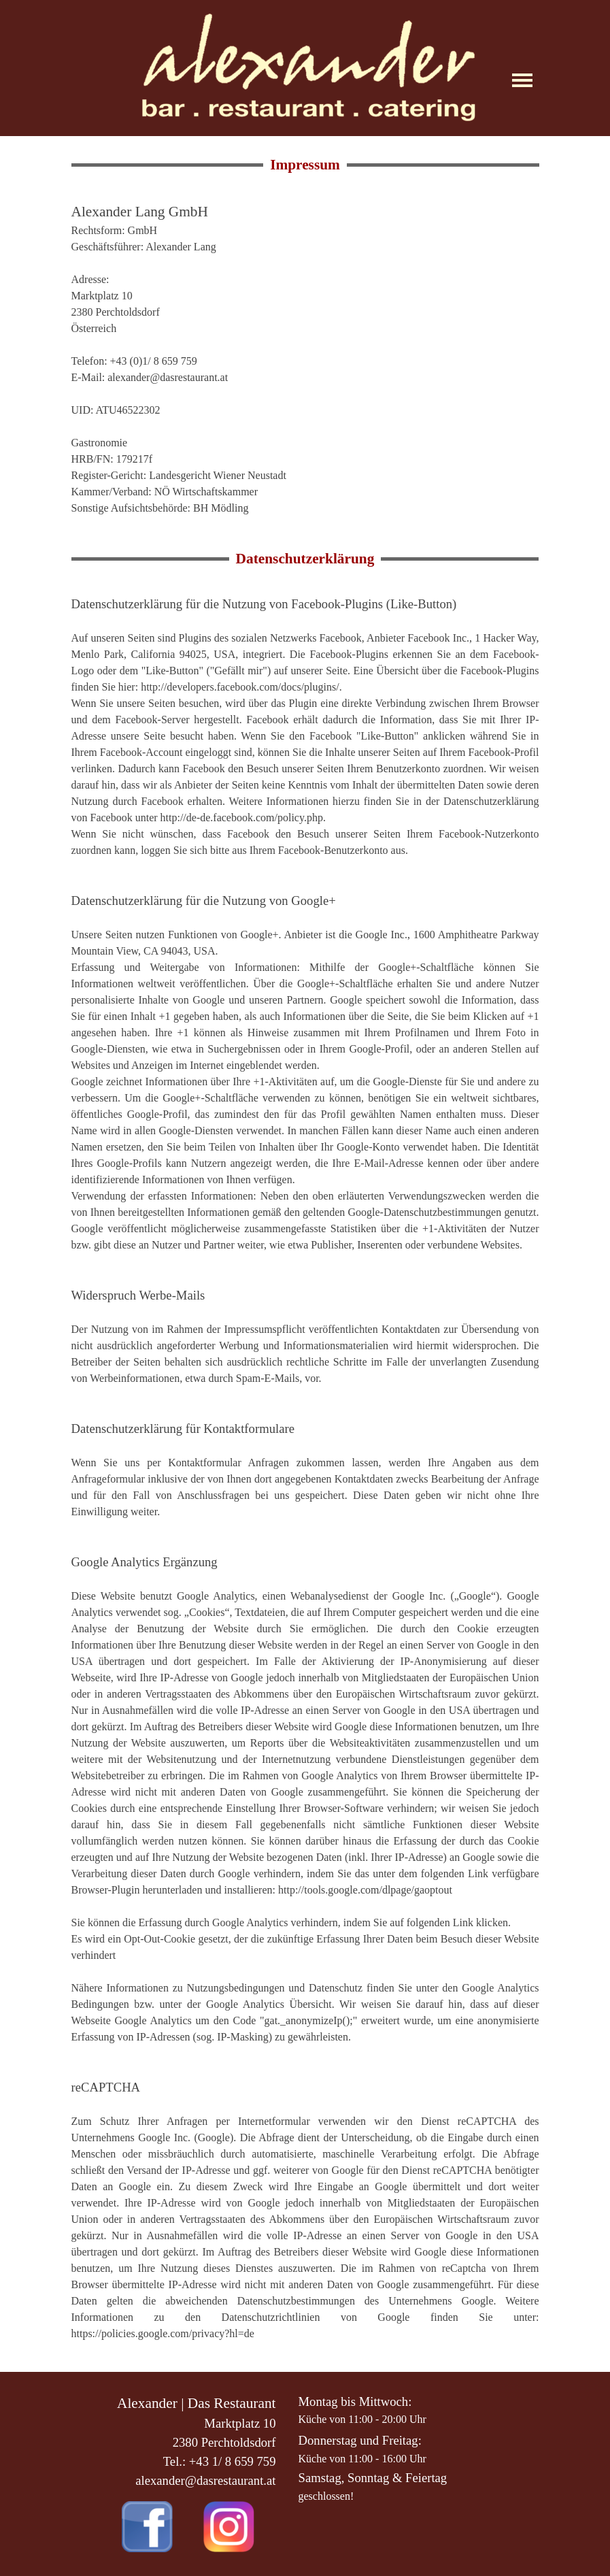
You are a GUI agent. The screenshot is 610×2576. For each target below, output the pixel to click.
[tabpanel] (305, 358)
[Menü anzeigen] (522, 80)
